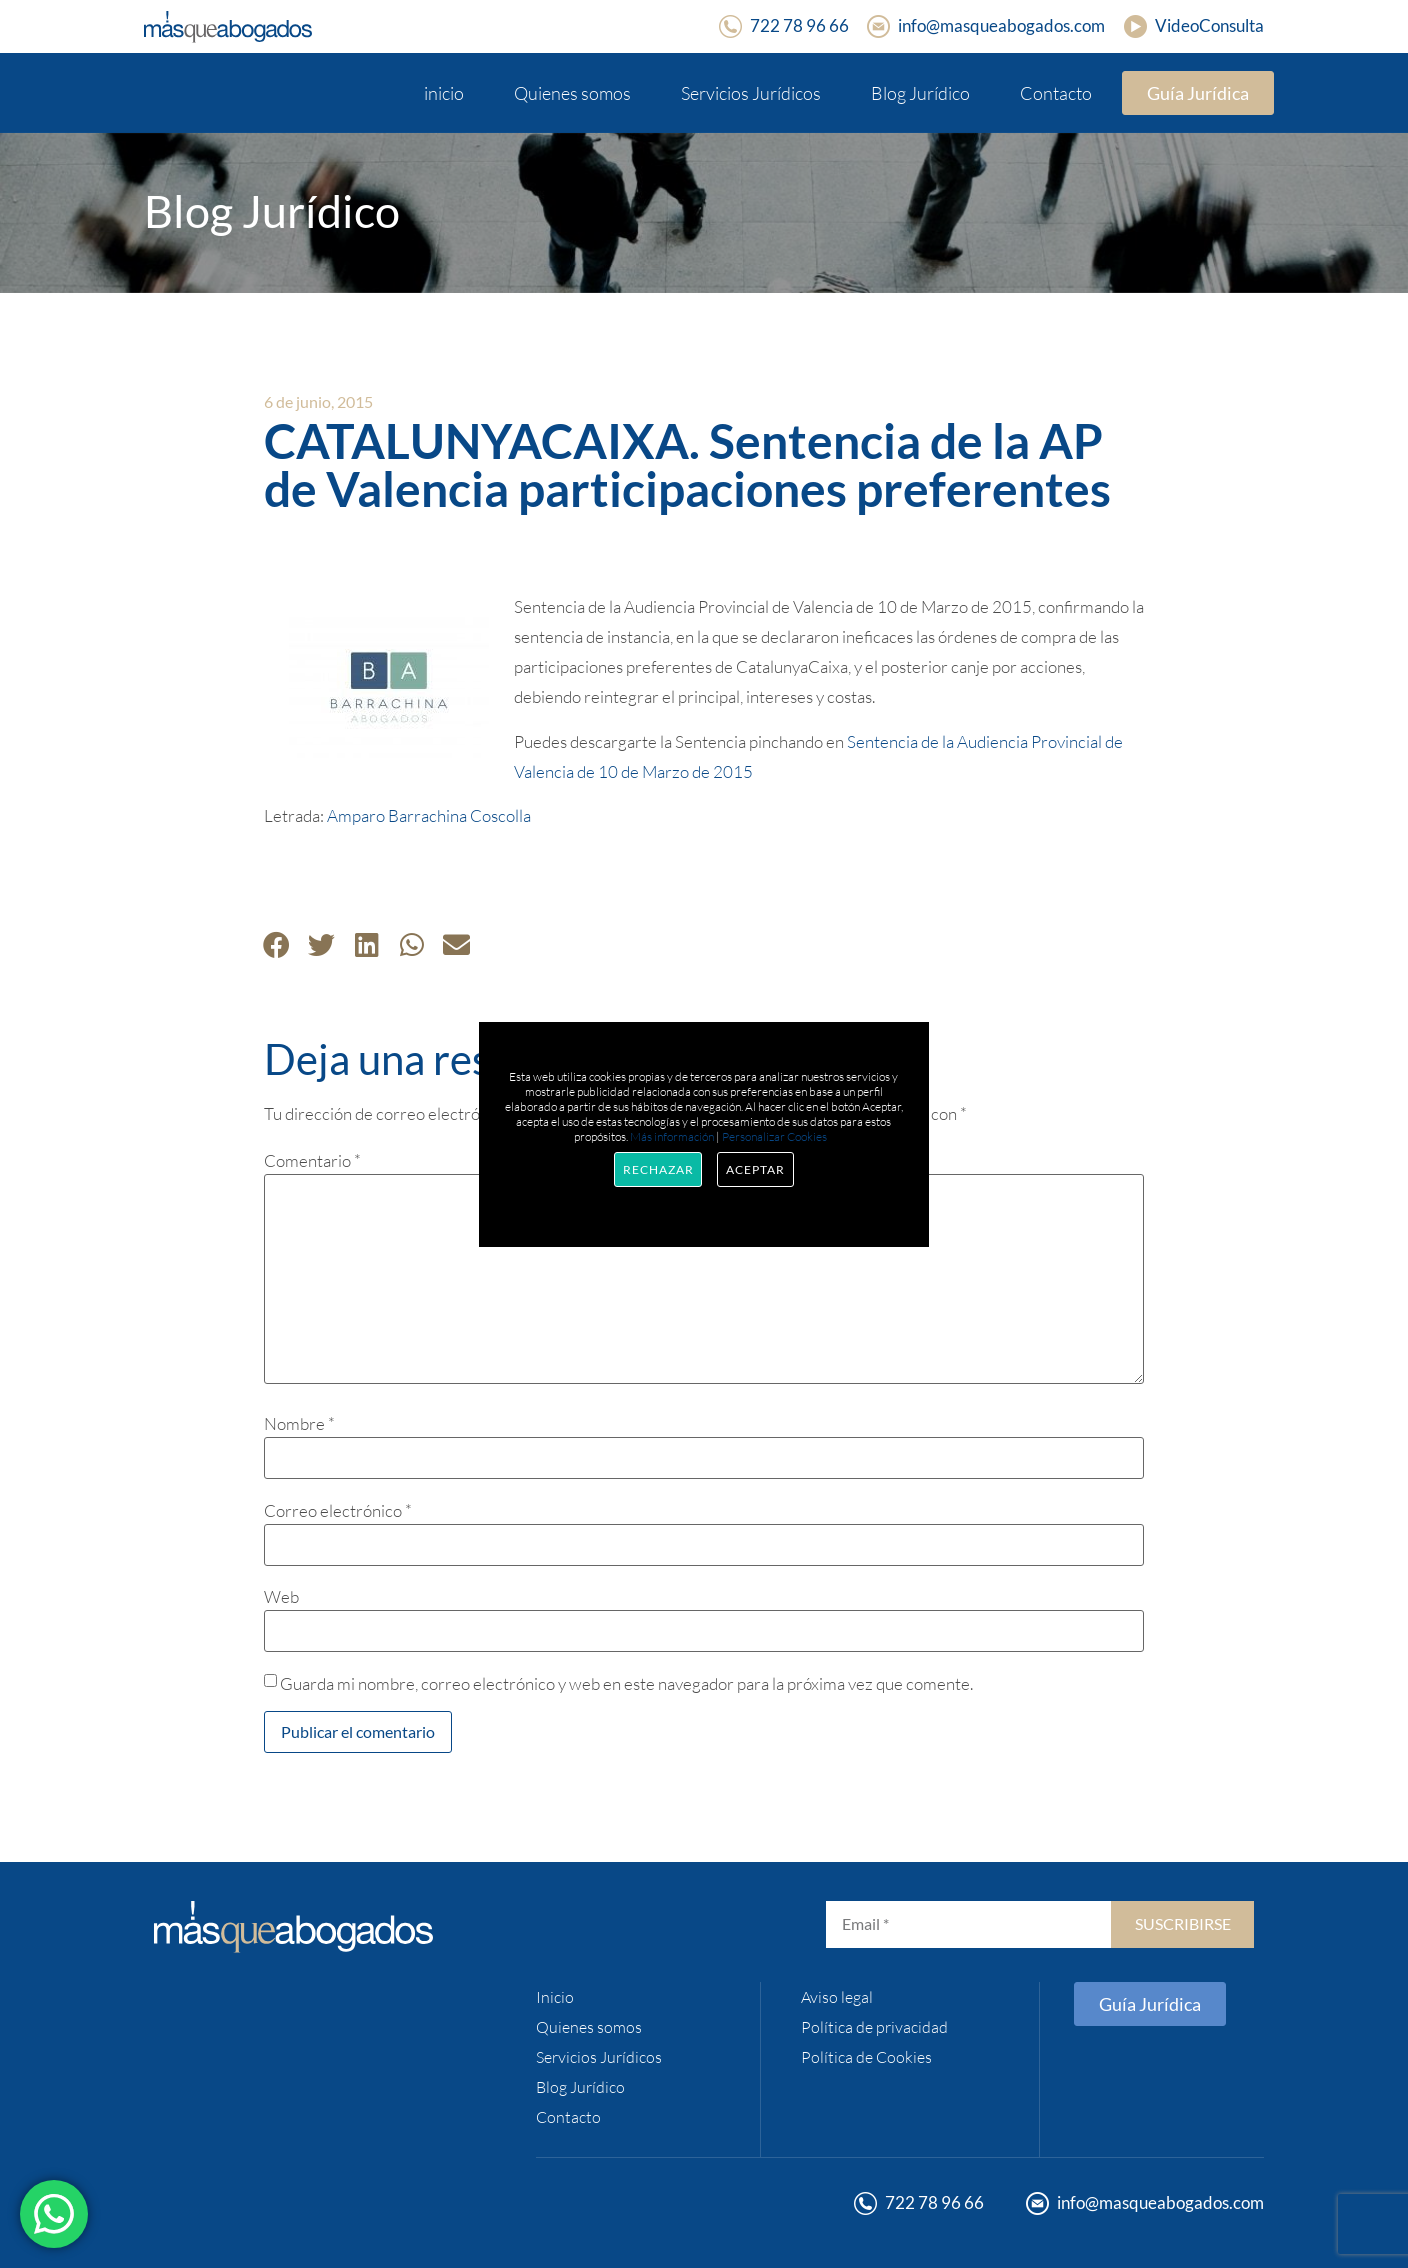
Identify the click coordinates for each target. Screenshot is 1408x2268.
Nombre (299, 1423)
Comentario (312, 1160)
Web (281, 1596)
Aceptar (755, 1169)
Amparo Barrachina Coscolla (429, 815)
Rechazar (658, 1169)
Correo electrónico (338, 1510)
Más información (672, 1136)
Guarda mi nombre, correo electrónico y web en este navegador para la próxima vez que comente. (626, 1683)
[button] (276, 944)
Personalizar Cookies (774, 1136)
